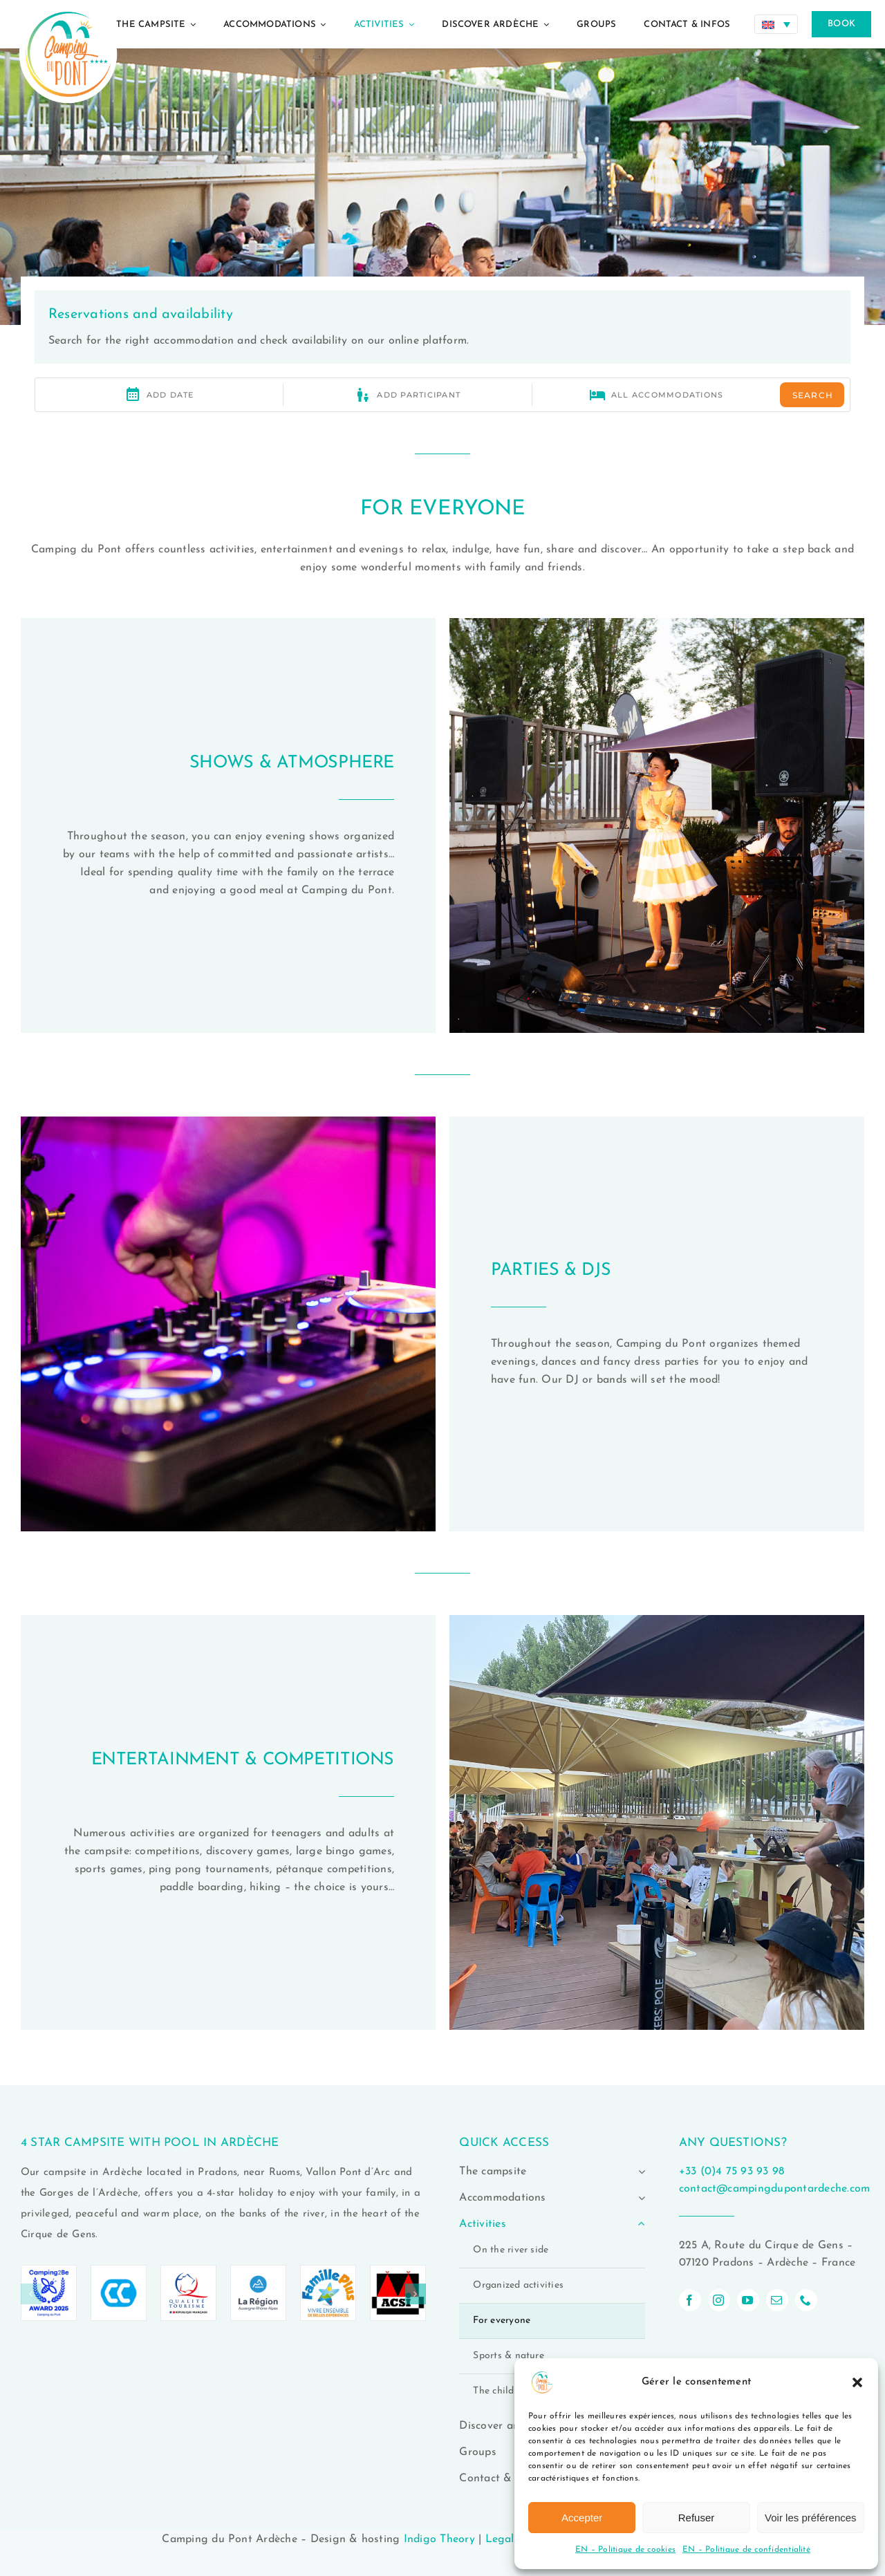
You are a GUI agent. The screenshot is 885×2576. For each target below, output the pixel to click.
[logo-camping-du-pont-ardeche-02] (68, 5)
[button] (857, 2382)
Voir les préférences (811, 2517)
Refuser (696, 2517)
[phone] (806, 2300)
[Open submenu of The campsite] (639, 2172)
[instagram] (719, 2300)
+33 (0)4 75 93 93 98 (732, 2171)
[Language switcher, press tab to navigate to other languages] (776, 24)
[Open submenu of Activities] (639, 2224)
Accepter (581, 2517)
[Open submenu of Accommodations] (639, 2198)
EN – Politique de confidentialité (746, 2550)
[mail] (777, 2300)
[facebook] (690, 2300)
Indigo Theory (439, 2539)
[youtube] (748, 2300)
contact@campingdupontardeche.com (774, 2188)
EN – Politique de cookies (625, 2550)
